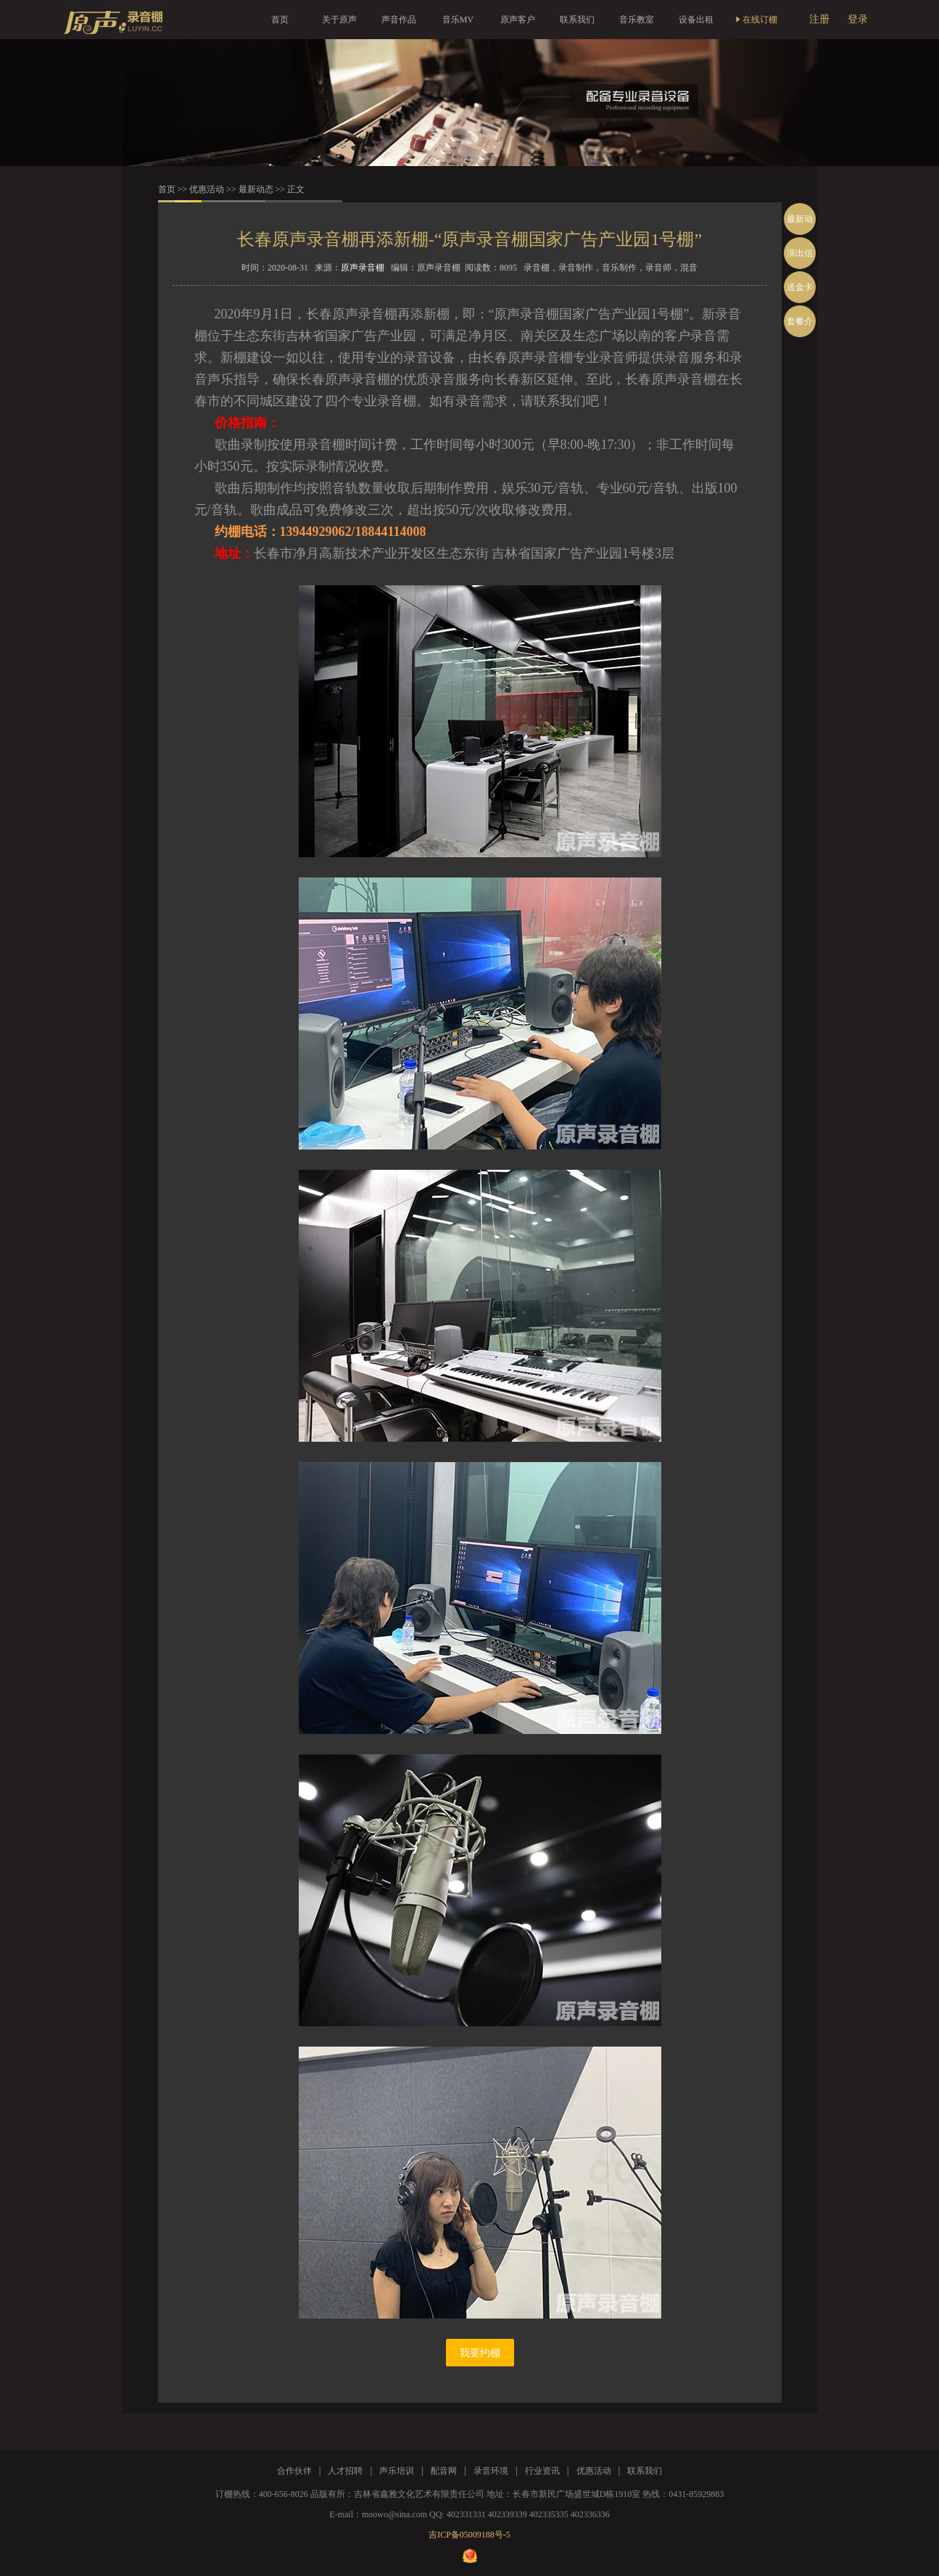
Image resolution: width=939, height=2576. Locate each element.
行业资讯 (542, 2471)
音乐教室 (636, 20)
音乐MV (457, 20)
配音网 (444, 2471)
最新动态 (256, 189)
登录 (858, 19)
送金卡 (800, 287)
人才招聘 (345, 2471)
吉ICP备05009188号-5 (469, 2535)
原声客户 (517, 20)
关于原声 (339, 20)
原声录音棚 (362, 268)
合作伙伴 (294, 2471)
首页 (280, 20)
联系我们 (577, 20)
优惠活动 (206, 189)
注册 (819, 19)
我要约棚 (480, 2353)
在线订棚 (755, 20)
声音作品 (398, 20)
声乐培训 (396, 2471)
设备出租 (696, 20)
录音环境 (490, 2471)
